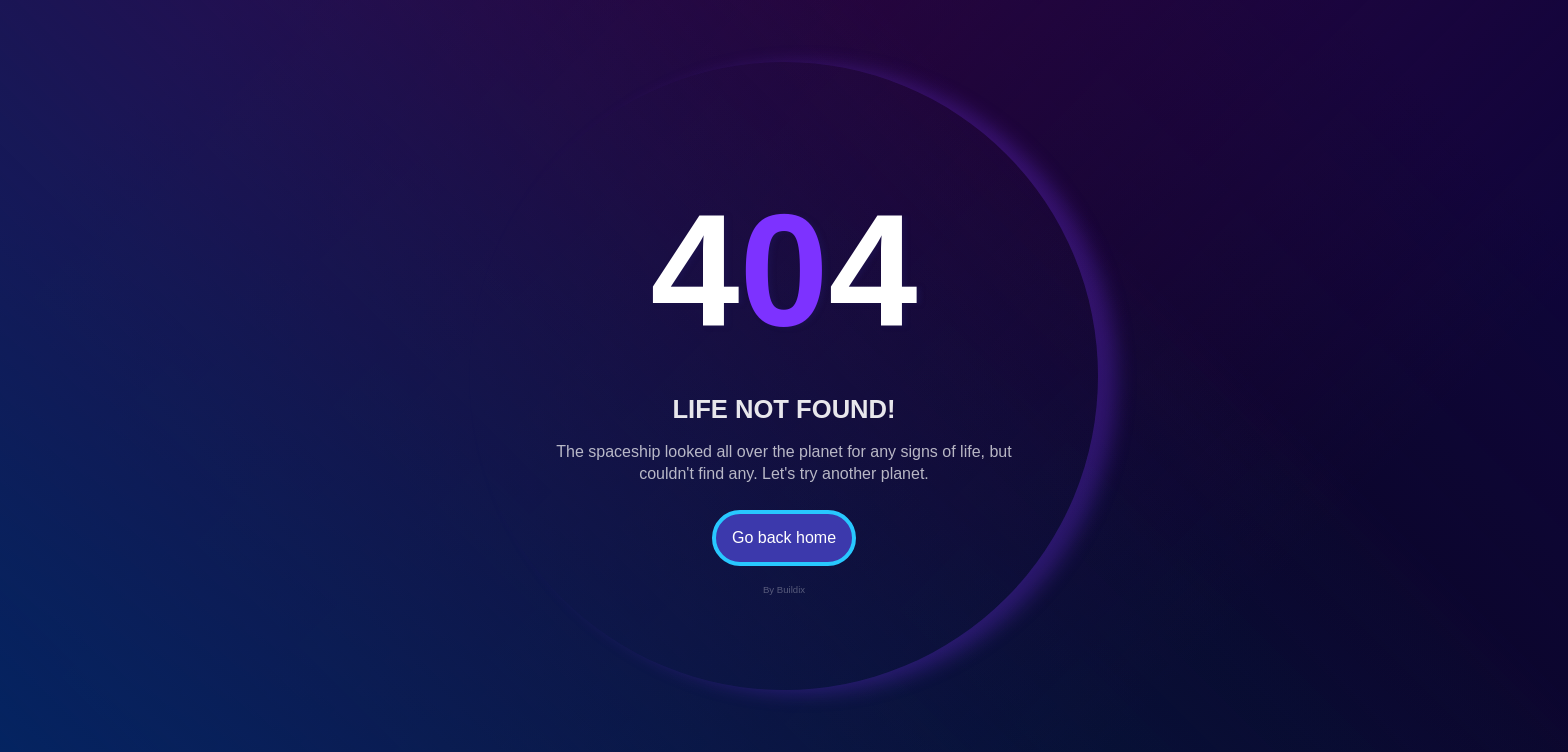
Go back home (784, 537)
